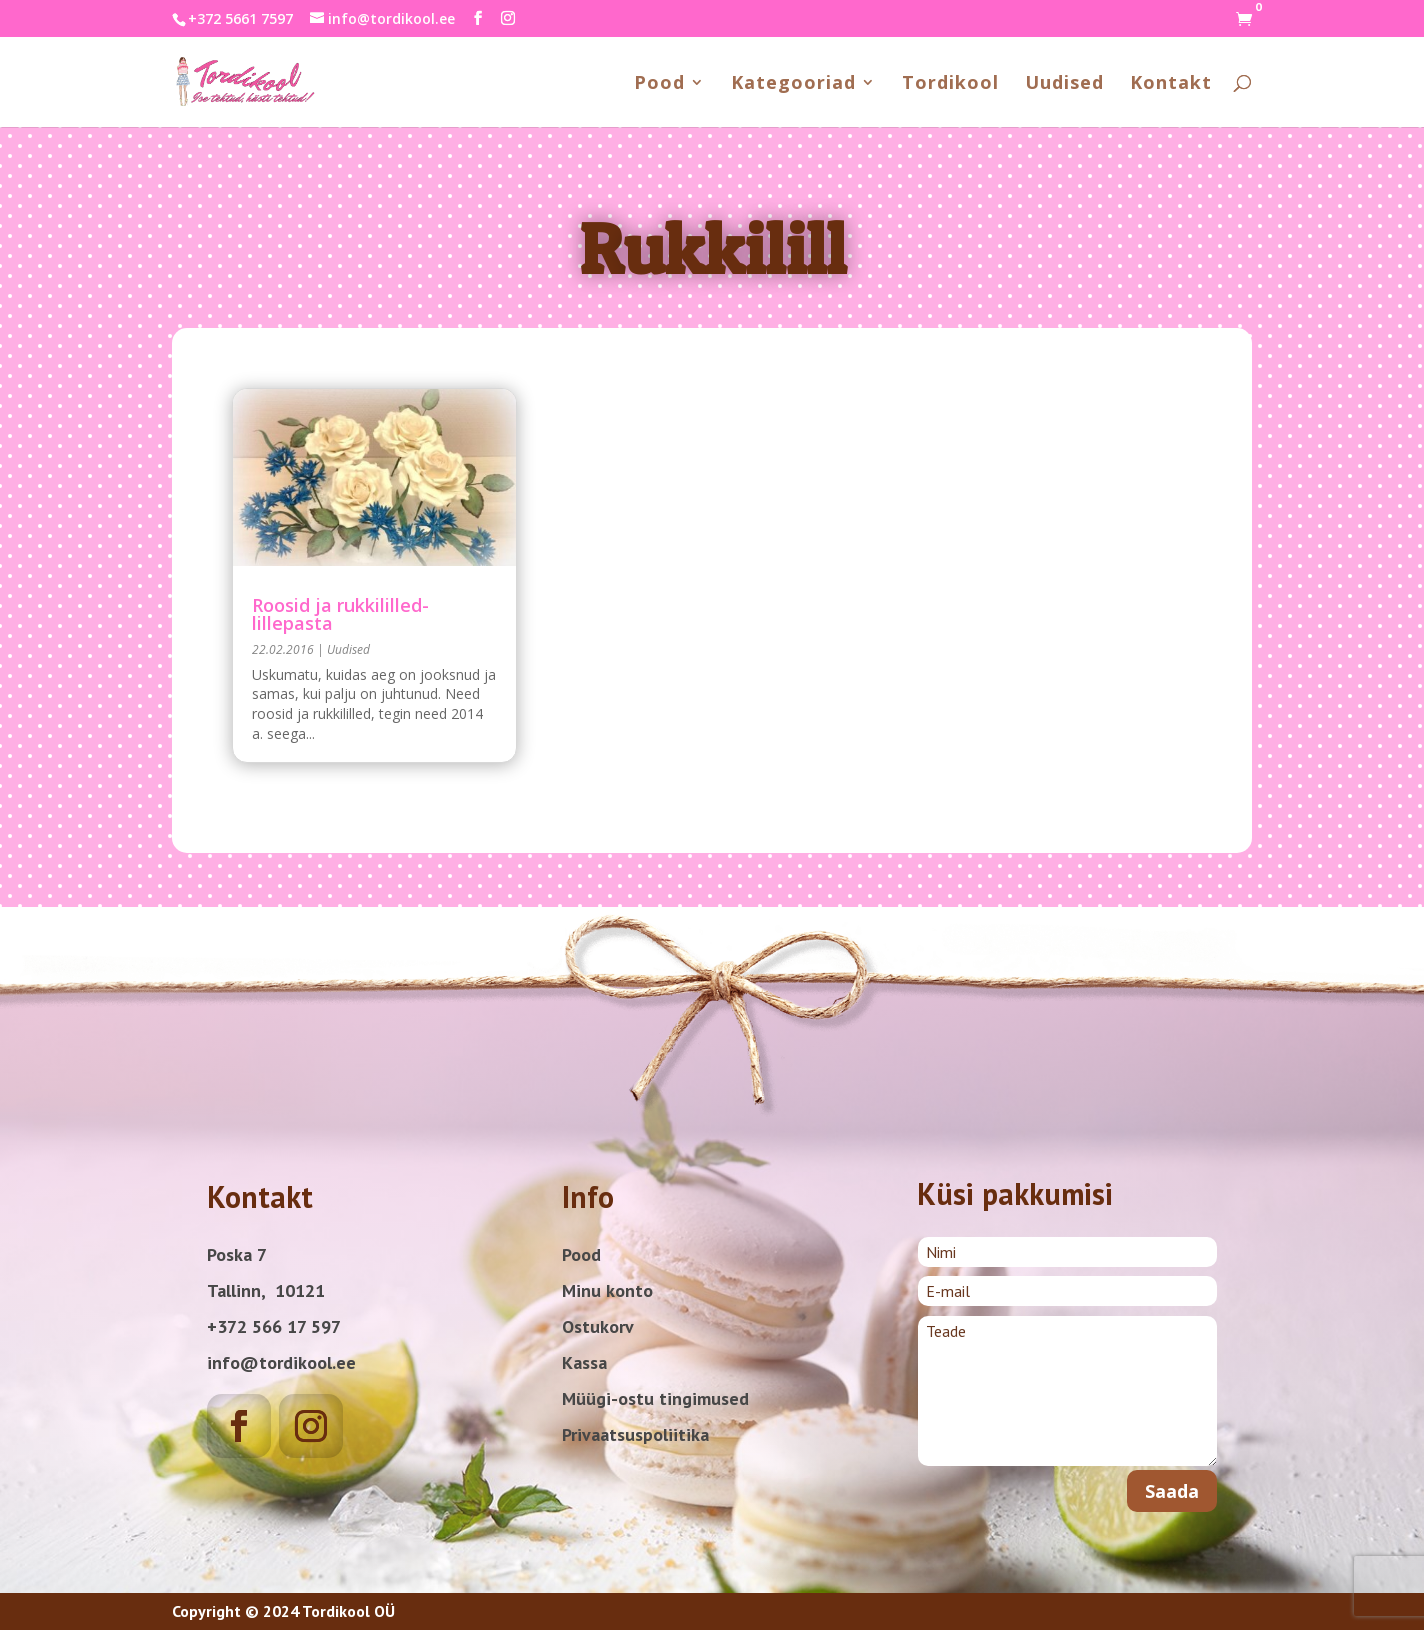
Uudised (1064, 84)
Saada (1172, 1491)
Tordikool (950, 84)
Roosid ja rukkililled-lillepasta (340, 614)
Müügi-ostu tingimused (655, 1398)
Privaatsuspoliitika (635, 1434)
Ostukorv (598, 1326)
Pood (659, 84)
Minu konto (607, 1290)
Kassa (584, 1362)
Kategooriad (793, 84)
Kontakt (1171, 84)
